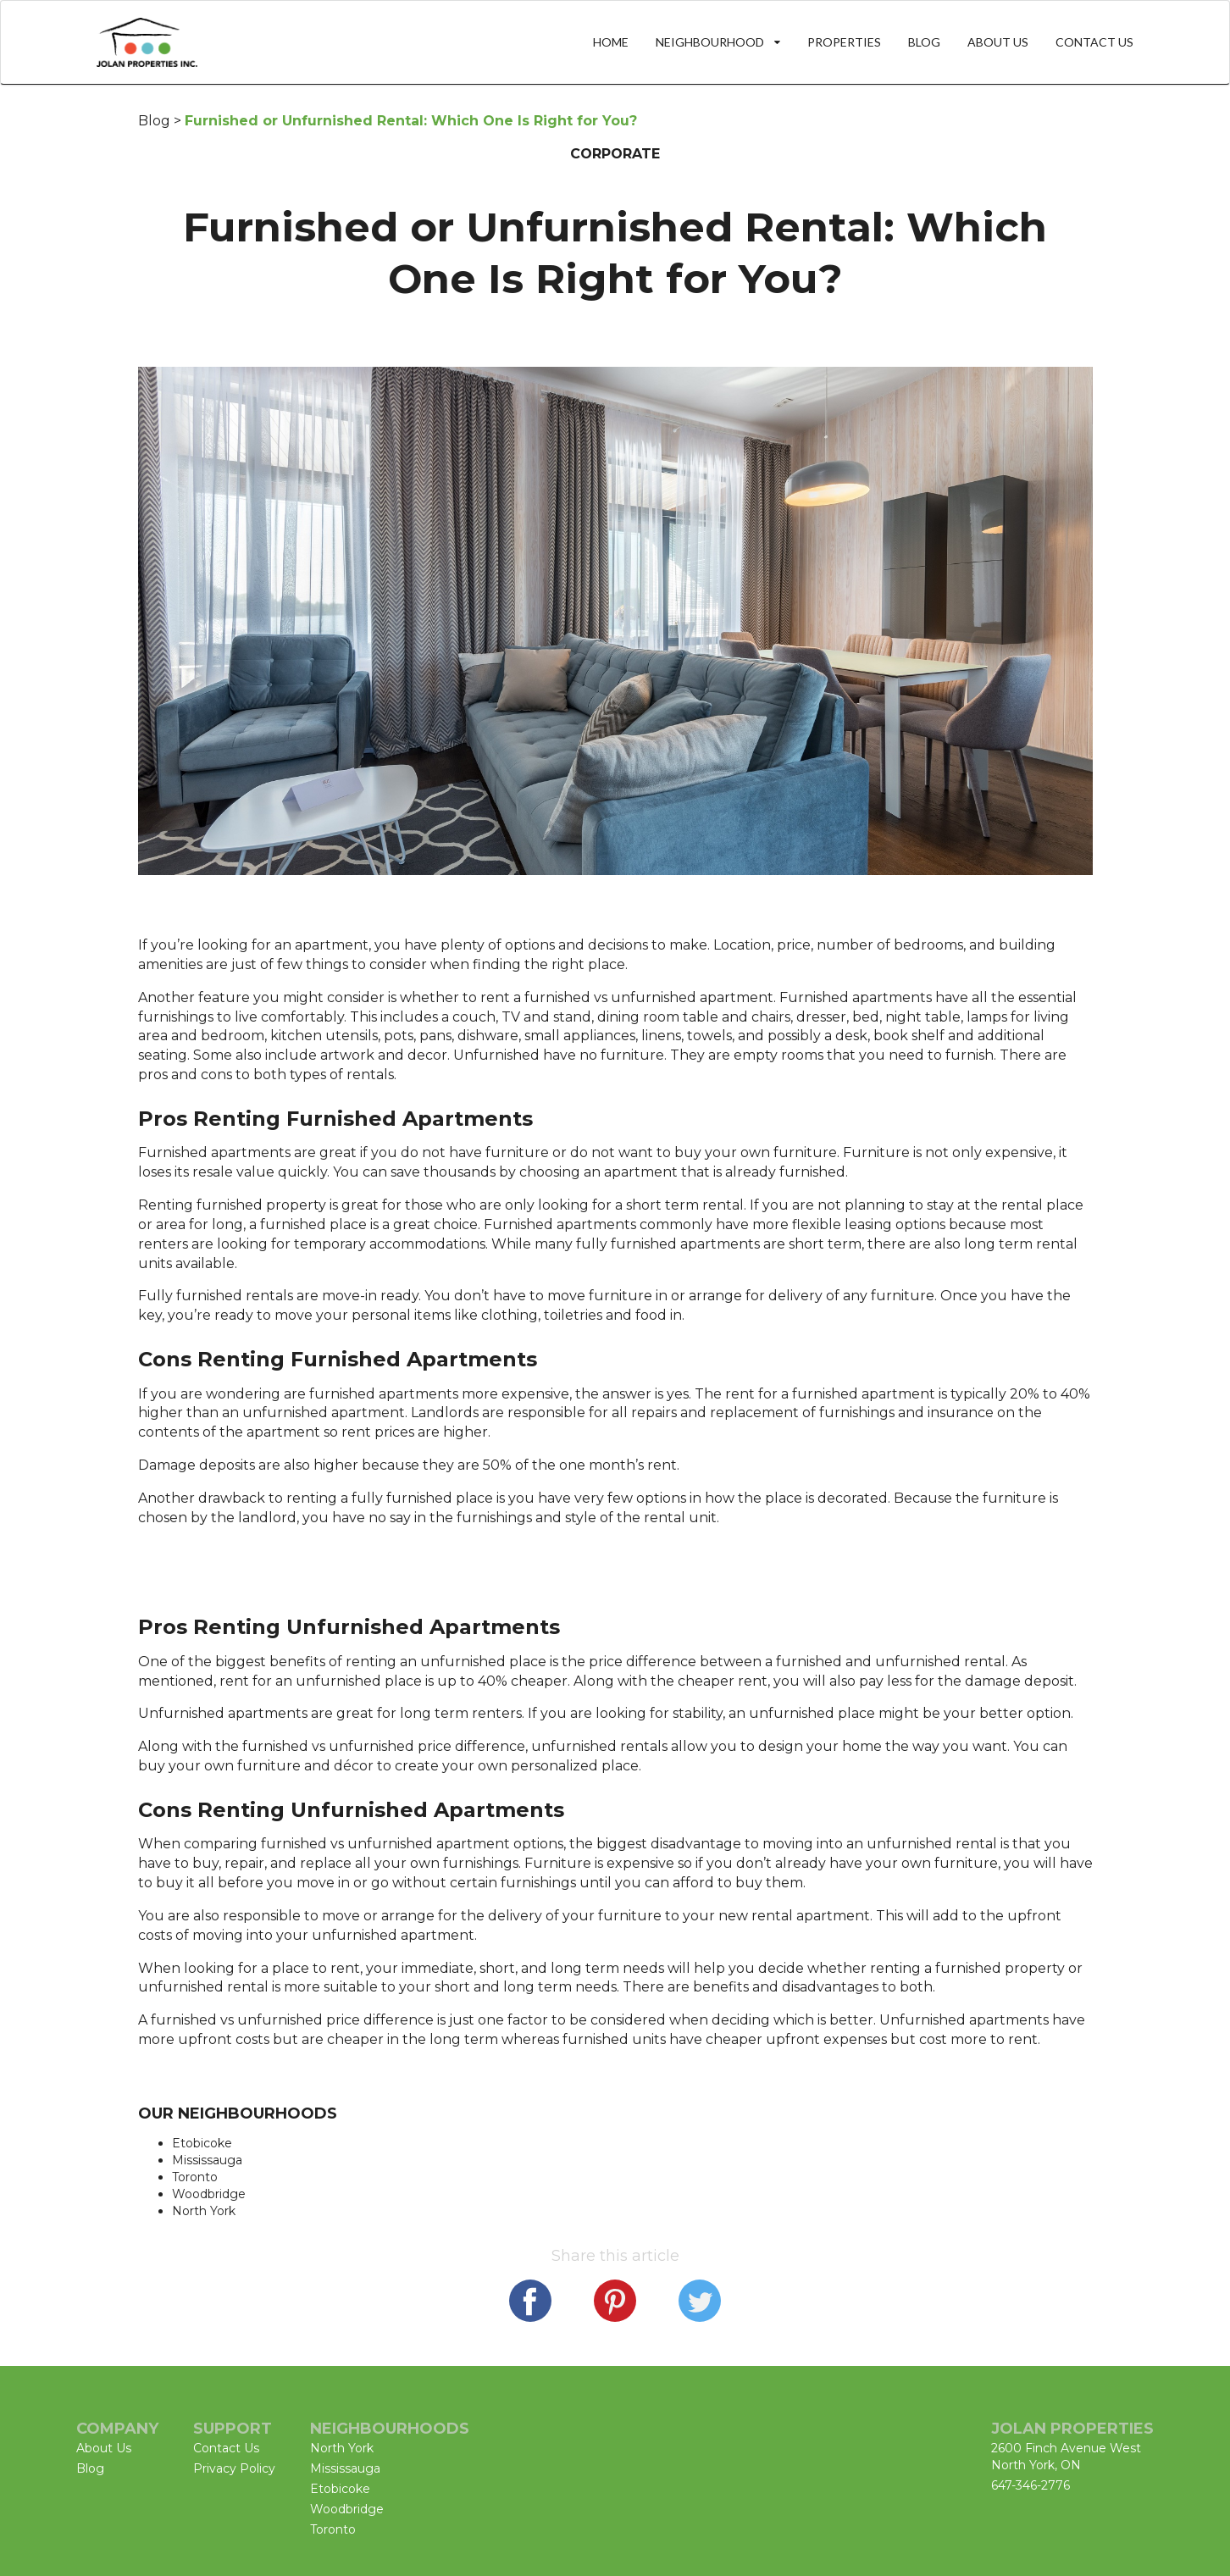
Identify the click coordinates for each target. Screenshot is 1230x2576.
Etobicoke (202, 2143)
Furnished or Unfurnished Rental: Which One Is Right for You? (411, 121)
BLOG (924, 42)
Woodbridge (209, 2194)
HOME (611, 42)
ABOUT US (997, 42)
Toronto (195, 2177)
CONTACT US (1094, 42)
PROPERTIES (844, 42)
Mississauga (207, 2160)
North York (203, 2211)
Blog (154, 121)
